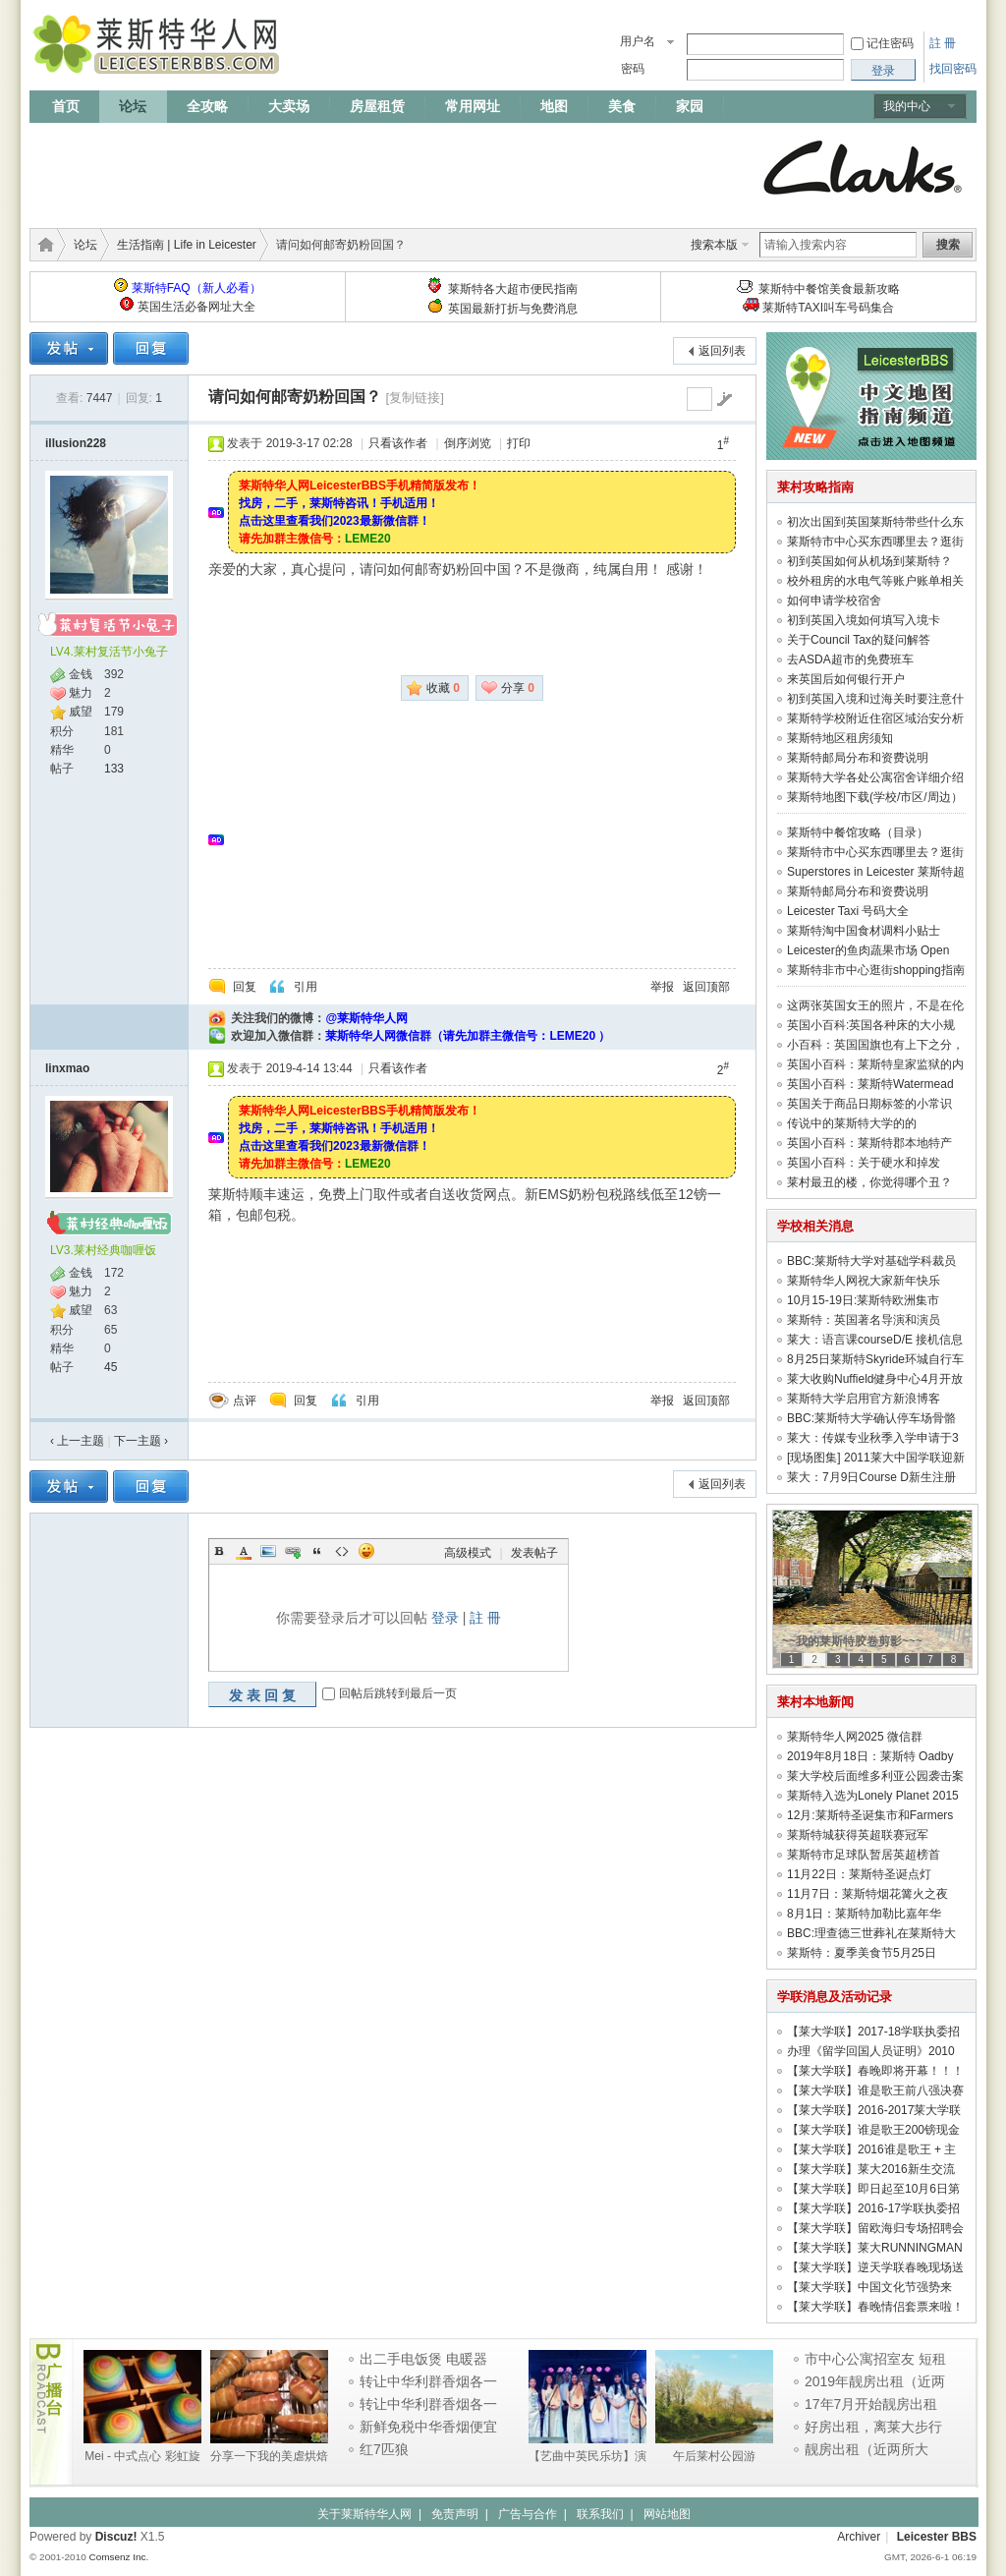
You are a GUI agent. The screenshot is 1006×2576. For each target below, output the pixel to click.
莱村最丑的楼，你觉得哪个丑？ (869, 1182)
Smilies (366, 1551)
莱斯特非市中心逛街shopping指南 (876, 970)
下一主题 (141, 1441)
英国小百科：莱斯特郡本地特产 (869, 1143)
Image (268, 1551)
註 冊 (942, 43)
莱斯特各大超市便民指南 (513, 289)
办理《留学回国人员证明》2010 (871, 2051)
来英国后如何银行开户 (846, 679)
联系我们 (600, 2514)
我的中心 (906, 106)
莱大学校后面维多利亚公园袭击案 (875, 1776)
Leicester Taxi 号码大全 (848, 911)
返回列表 (722, 351)
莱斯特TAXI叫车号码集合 (828, 308)
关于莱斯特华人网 (364, 2514)
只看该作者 (397, 443)
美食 (622, 106)
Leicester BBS (937, 2537)
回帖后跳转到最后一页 (398, 1693)
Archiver (858, 2537)
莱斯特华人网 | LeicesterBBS (42, 244)
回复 (244, 987)
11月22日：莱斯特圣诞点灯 (859, 1874)
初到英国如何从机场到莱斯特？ (869, 561)
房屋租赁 (377, 106)
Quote (317, 1551)
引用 (305, 987)
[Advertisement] (387, 169)
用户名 (637, 41)
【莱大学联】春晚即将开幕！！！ (875, 2071)
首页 (66, 106)
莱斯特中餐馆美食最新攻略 (829, 289)
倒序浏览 (467, 443)
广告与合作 (527, 2514)
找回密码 (953, 69)
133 (114, 768)
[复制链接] (414, 397)
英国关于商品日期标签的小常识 (869, 1104)
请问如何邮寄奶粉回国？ (294, 396)
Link (293, 1551)
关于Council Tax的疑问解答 (858, 640)
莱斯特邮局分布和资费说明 (857, 758)
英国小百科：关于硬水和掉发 (863, 1163)
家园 (689, 106)
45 (110, 1367)
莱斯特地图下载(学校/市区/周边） (875, 797)
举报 (662, 987)
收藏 (443, 688)
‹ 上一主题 (77, 1441)
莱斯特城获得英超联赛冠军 (857, 1835)
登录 (445, 1618)
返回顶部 (706, 987)
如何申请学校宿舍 (834, 600)
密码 (632, 69)
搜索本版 (714, 245)
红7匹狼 (384, 2449)
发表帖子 (534, 1553)
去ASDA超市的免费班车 (850, 659)
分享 (517, 688)
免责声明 (454, 2514)
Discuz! (116, 2537)
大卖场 (288, 106)
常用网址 (472, 106)
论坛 (132, 106)
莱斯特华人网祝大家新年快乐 (863, 1281)
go (724, 399)
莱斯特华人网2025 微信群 (854, 1737)
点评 (244, 1400)
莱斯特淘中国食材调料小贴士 (863, 931)
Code (342, 1551)
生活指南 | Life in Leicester (186, 245)
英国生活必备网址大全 (196, 307)
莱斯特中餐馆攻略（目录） (857, 832)
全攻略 (207, 106)
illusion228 (75, 443)
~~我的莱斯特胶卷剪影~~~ (852, 1641)
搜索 (948, 245)
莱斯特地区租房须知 (840, 738)
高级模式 (467, 1553)
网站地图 (667, 2514)
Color (243, 1551)
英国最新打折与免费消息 (513, 308)
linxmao (67, 1068)
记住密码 (890, 43)
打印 (519, 443)
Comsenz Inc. (118, 2556)
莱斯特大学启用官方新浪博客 (863, 1398)
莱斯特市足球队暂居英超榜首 (863, 1854)
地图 (554, 106)
